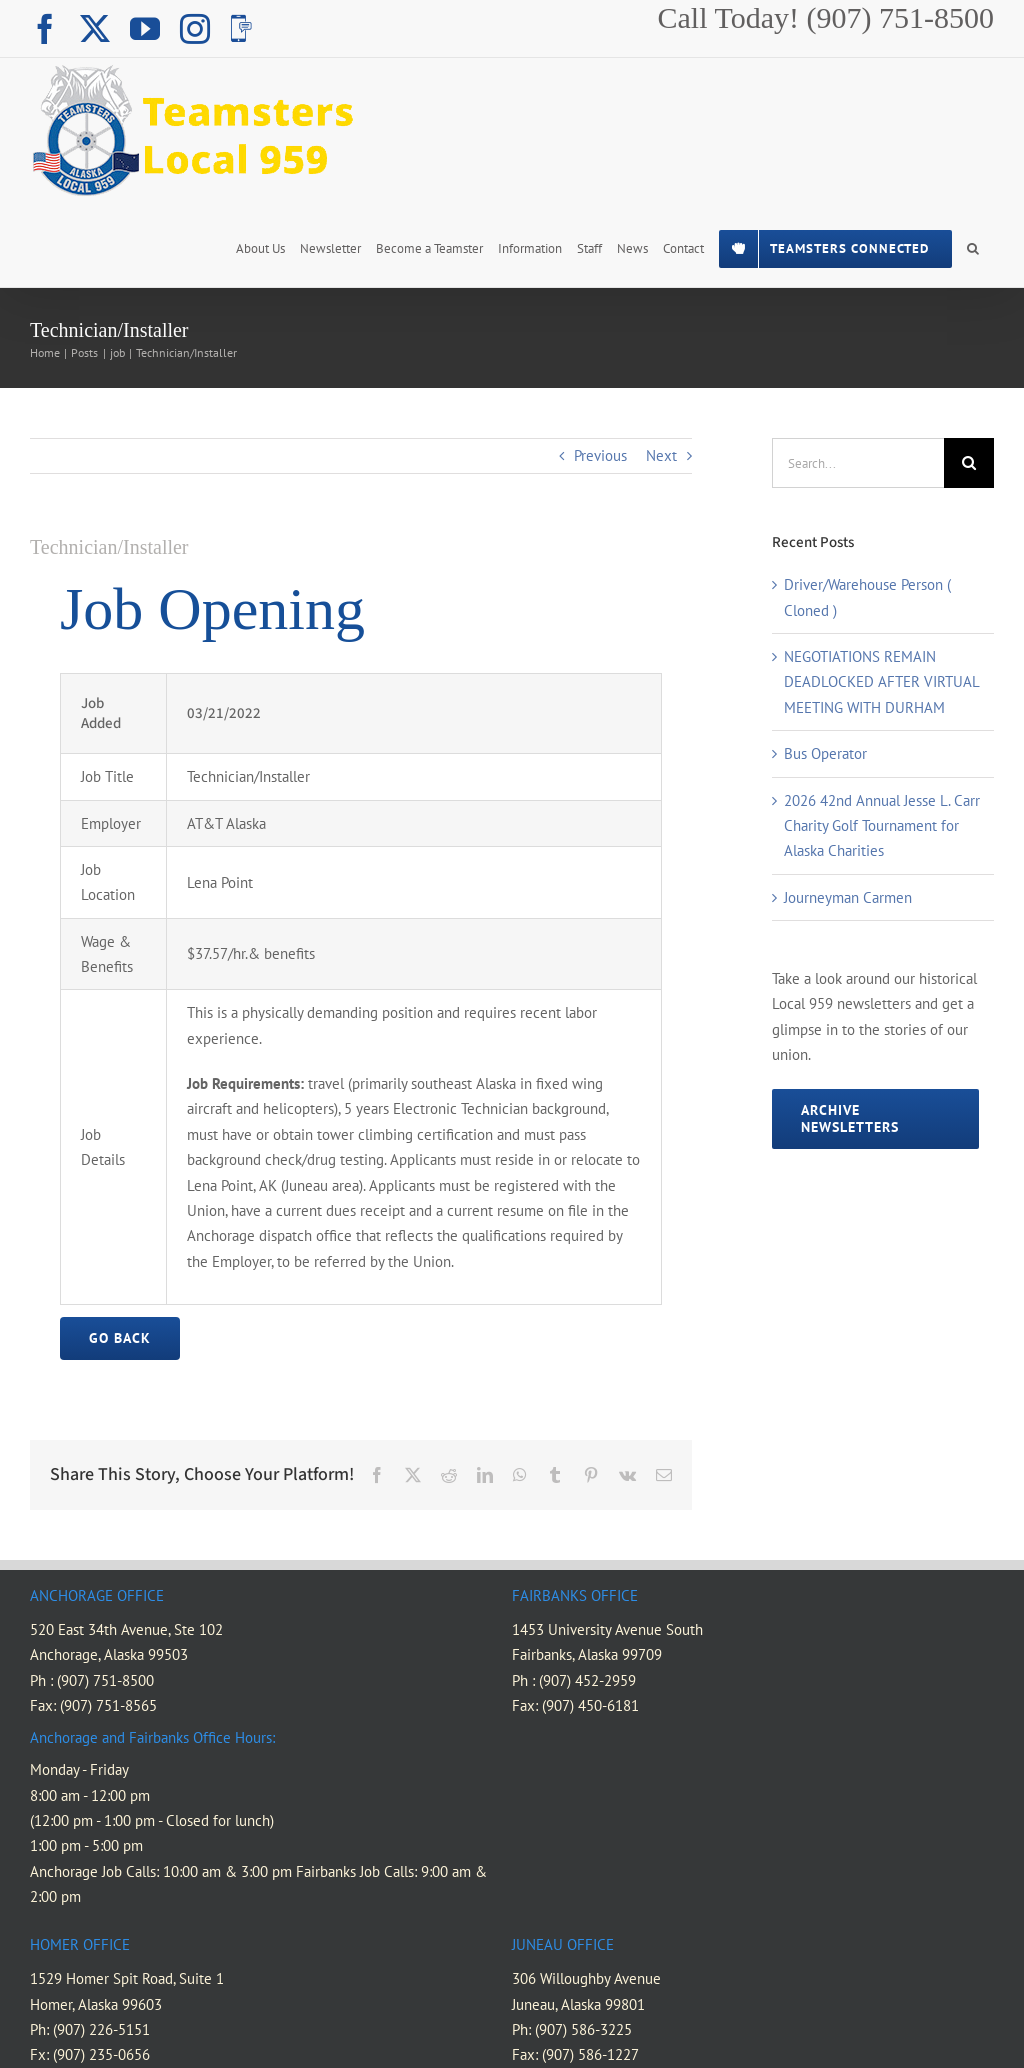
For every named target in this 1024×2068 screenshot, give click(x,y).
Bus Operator (825, 753)
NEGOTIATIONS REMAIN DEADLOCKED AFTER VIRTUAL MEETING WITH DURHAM (881, 682)
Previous (600, 455)
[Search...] (858, 463)
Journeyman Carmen (848, 897)
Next (661, 455)
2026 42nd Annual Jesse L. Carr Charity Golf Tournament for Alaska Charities (882, 826)
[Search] (969, 463)
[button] (973, 247)
